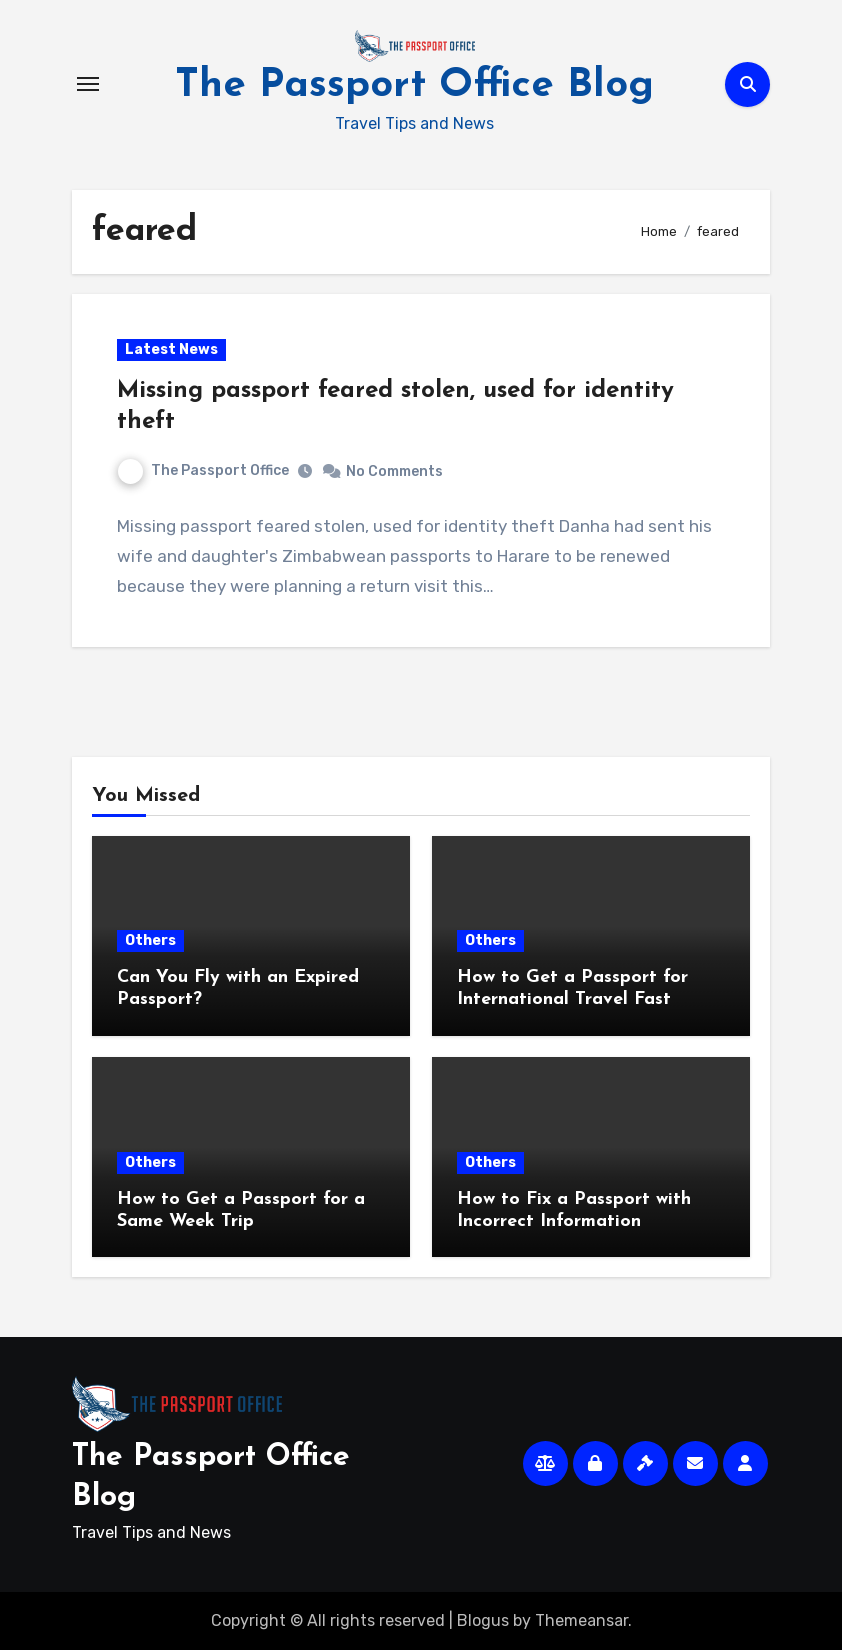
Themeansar (581, 1620)
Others (150, 940)
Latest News (171, 349)
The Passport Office (203, 470)
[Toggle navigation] (88, 84)
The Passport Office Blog (414, 86)
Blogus (483, 1620)
